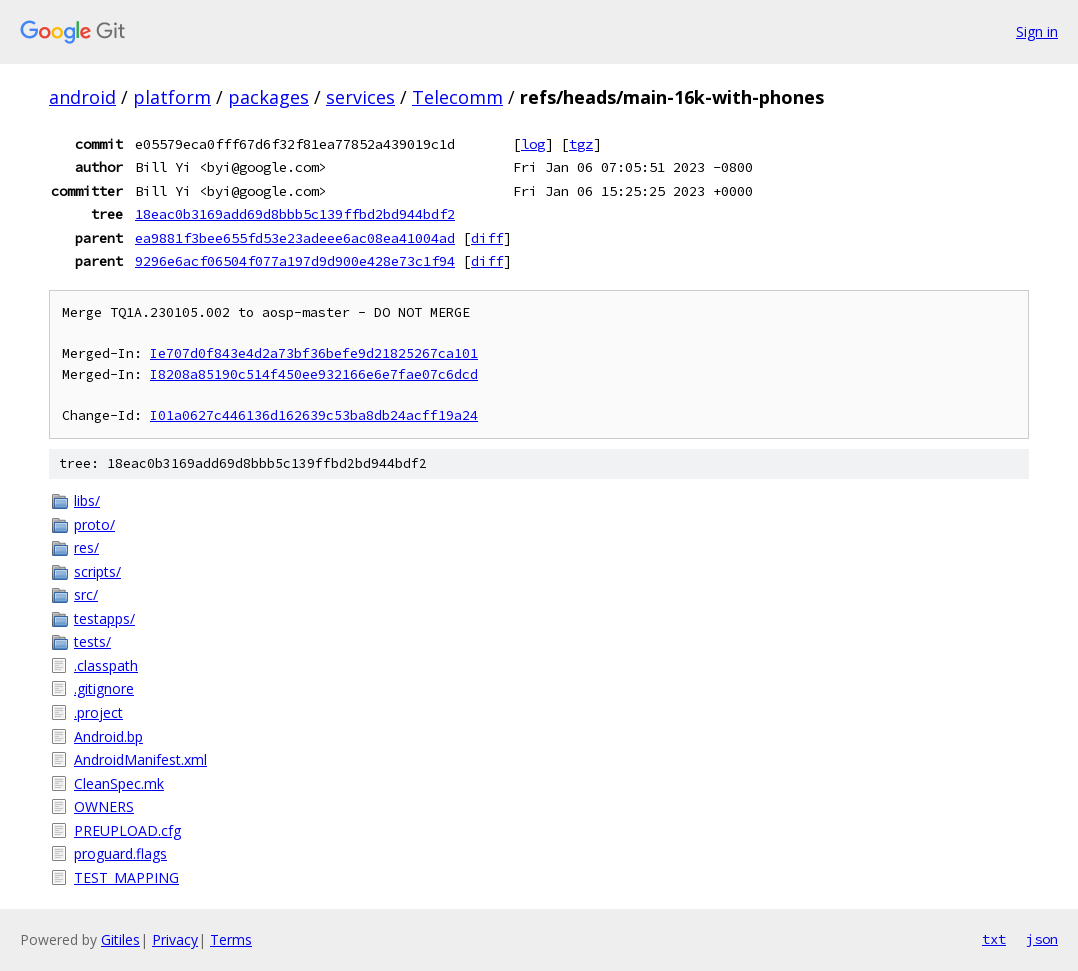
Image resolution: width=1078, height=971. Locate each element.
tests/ (92, 641)
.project (98, 712)
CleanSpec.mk (119, 783)
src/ (86, 594)
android (82, 97)
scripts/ (97, 571)
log (533, 144)
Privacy (175, 939)
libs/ (87, 500)
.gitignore (104, 688)
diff (487, 238)
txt (994, 939)
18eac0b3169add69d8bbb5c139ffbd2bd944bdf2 (295, 214)
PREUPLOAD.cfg (127, 830)
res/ (86, 547)
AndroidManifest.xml (140, 759)
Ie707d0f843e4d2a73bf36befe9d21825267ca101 (314, 353)
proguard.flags (120, 853)
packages (268, 97)
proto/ (94, 524)
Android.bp (108, 736)
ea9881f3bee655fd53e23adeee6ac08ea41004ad (295, 238)
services (360, 97)
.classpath (106, 665)
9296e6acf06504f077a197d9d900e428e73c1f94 (295, 261)
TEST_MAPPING (126, 877)
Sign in (1037, 31)
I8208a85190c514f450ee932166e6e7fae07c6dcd (314, 374)
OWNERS (104, 806)
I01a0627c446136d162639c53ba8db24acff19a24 (314, 415)
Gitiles (120, 939)
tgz (581, 144)
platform (172, 97)
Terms (231, 939)
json (1042, 939)
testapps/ (104, 618)
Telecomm (457, 97)
